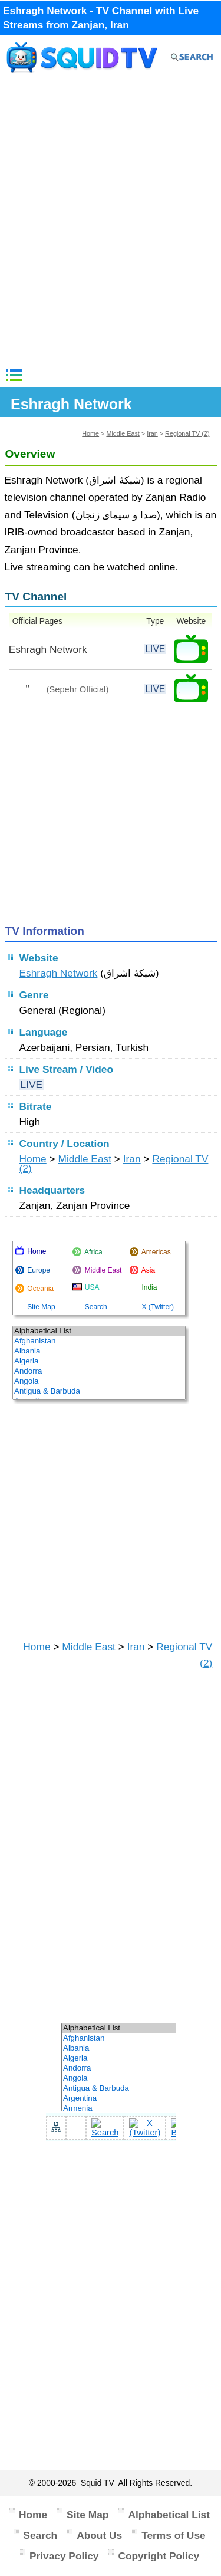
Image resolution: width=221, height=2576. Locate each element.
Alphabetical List (169, 2515)
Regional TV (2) (187, 433)
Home (90, 433)
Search (40, 2535)
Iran (152, 433)
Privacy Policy (64, 2556)
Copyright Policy (158, 2556)
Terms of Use (173, 2535)
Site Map (87, 2515)
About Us (99, 2535)
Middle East (122, 433)
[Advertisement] (110, 223)
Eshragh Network (58, 973)
